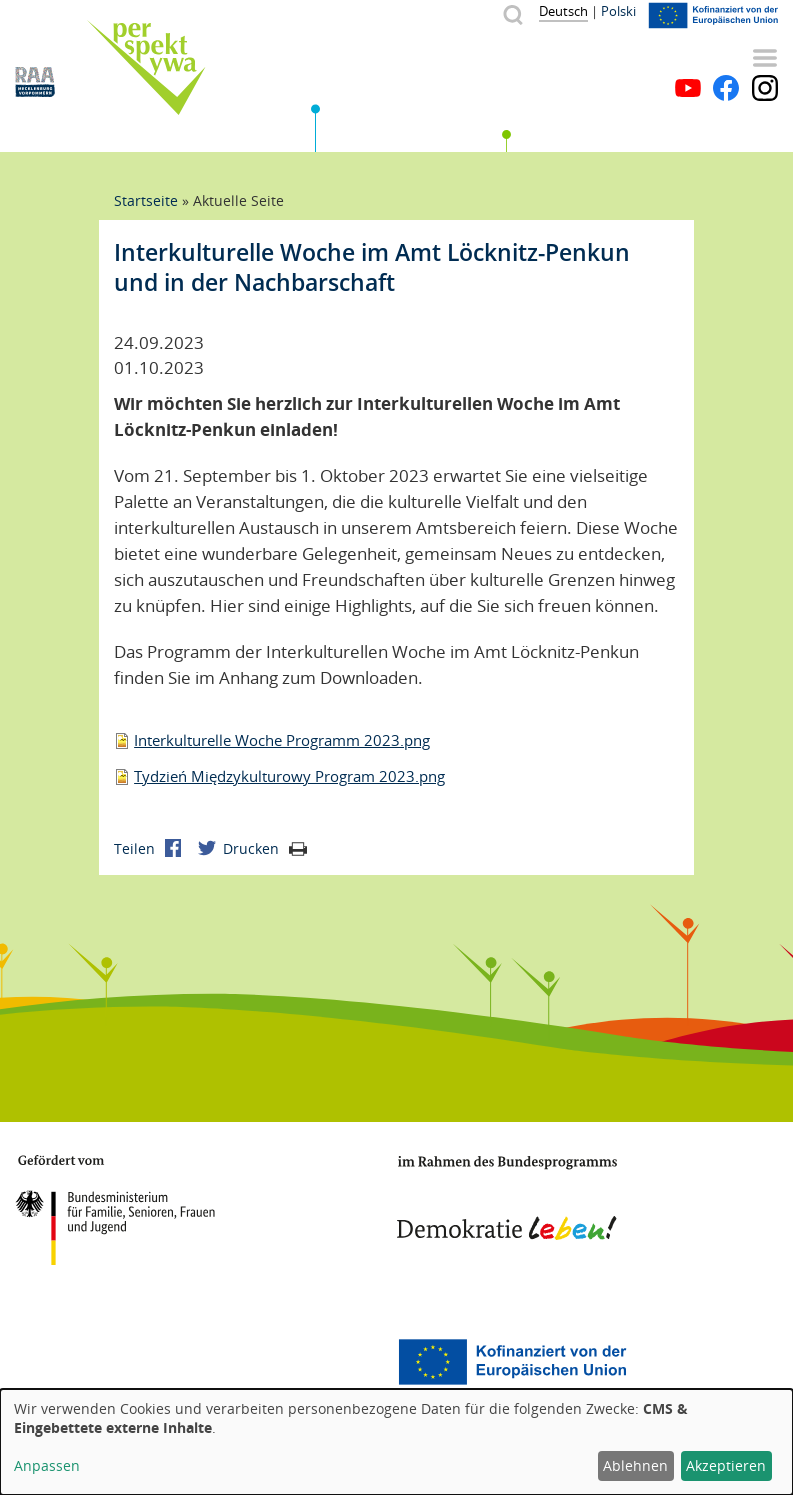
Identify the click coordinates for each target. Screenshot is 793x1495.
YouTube (688, 88)
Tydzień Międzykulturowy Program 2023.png (289, 776)
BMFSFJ (115, 1210)
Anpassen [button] (47, 1465)
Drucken (265, 848)
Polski (618, 11)
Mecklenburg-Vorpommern (95, 1362)
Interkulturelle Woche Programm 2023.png (282, 740)
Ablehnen (635, 1465)
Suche (512, 14)
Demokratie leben (507, 1198)
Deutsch (563, 11)
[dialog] (396, 1442)
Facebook (726, 88)
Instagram (765, 88)
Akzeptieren (726, 1465)
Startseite (146, 200)
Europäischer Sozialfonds (512, 1362)
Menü (765, 58)
